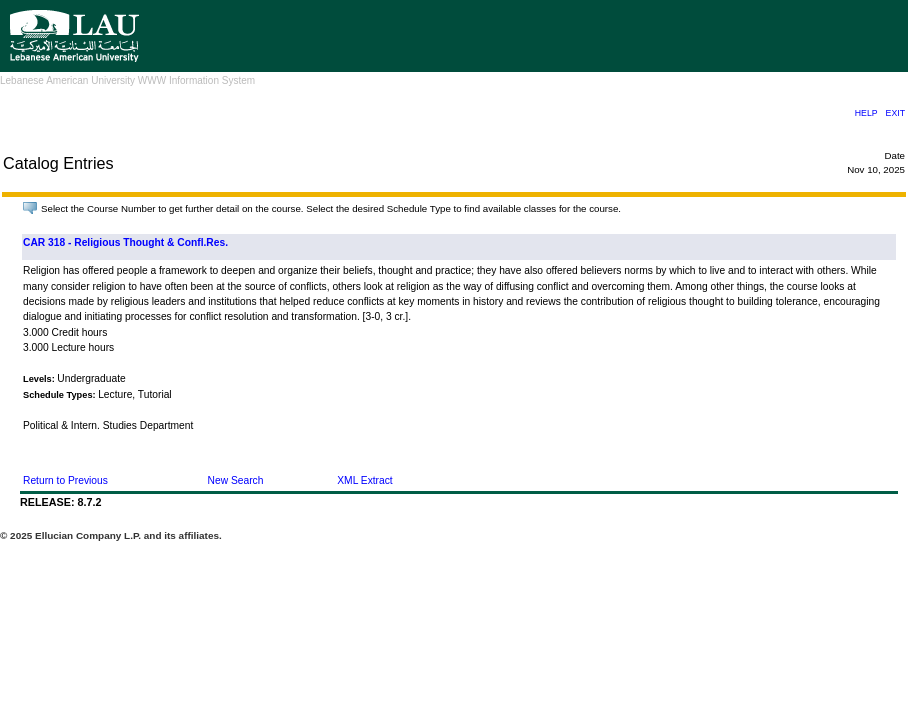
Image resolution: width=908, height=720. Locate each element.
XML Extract (364, 480)
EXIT (895, 113)
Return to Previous (65, 480)
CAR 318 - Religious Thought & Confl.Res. (125, 242)
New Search (236, 480)
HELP (866, 113)
